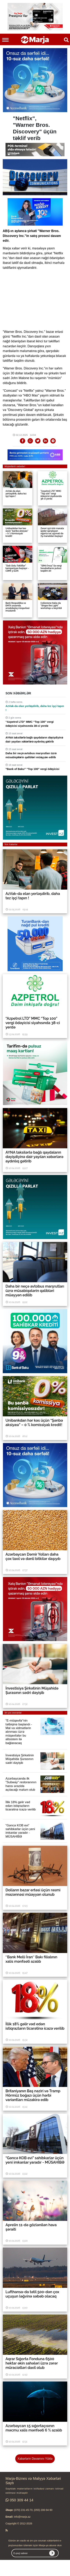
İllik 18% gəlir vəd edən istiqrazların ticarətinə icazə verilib (21, 1805)
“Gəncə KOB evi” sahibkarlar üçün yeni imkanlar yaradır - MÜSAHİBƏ (20, 1831)
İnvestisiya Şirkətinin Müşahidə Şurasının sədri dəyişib (20, 1759)
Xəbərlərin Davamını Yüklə (34, 2458)
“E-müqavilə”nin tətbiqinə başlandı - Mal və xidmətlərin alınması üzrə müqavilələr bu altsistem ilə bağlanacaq (19, 1732)
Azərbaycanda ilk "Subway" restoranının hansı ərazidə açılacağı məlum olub (21, 1784)
